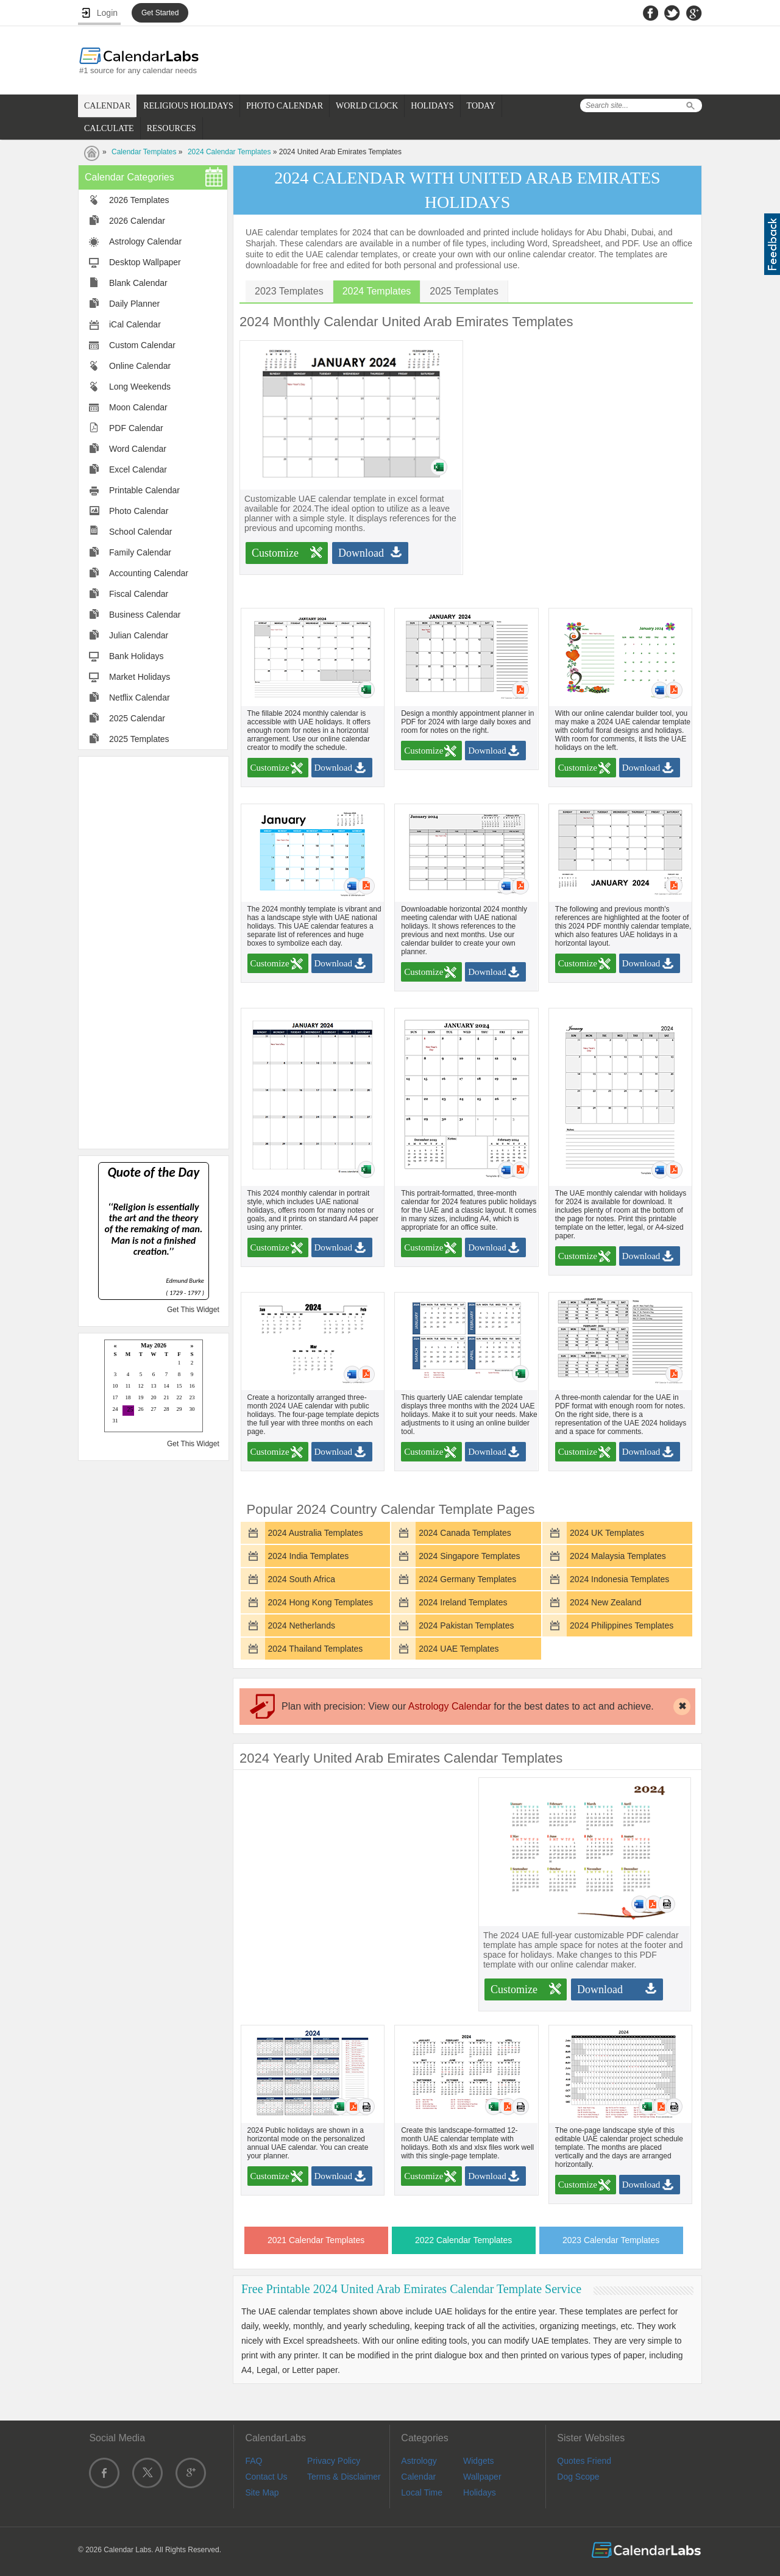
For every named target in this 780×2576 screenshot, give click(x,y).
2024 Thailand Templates (315, 1649)
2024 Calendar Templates (229, 152)
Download (361, 553)
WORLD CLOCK (367, 105)
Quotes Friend (584, 2461)
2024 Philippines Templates (621, 1625)
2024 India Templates (308, 1556)
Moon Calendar (138, 407)
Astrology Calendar (145, 241)
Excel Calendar (138, 469)
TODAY (481, 105)
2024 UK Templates (607, 1533)
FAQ (253, 2461)
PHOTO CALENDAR (284, 105)
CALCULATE (109, 128)
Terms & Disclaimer (344, 2476)
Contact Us (266, 2476)
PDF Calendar (136, 428)
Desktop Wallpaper (145, 262)
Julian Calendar (138, 635)
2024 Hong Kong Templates (320, 1602)
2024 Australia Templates (315, 1533)
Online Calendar (140, 366)
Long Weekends (140, 386)
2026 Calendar (137, 221)
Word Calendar (137, 449)
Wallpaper (482, 2476)
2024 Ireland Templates (463, 1602)
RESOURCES (171, 128)
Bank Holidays (136, 656)
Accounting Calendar (148, 573)
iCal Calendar (135, 324)
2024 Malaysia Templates (618, 1556)
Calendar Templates (144, 152)
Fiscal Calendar (138, 594)
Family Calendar (140, 552)
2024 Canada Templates (465, 1533)
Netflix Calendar (139, 697)
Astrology (418, 2461)
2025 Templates (139, 739)
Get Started (160, 13)
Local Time (421, 2492)
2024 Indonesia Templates (619, 1579)
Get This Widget (193, 1309)
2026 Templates (139, 200)
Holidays (479, 2492)
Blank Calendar (138, 283)
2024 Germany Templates (467, 1579)
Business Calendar (145, 614)
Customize (275, 553)
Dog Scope (578, 2476)
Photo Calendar (138, 511)
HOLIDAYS (432, 105)
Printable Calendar (144, 490)
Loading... (153, 1387)
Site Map (261, 2492)
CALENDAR (107, 105)
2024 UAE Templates (458, 1649)
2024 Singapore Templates (469, 1556)
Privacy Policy (333, 2461)
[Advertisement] (153, 952)
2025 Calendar (137, 718)
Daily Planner (134, 304)
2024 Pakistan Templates (466, 1625)
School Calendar (140, 532)
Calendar (418, 2476)
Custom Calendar (142, 345)
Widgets (478, 2461)
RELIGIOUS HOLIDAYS (188, 105)
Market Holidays (139, 677)
